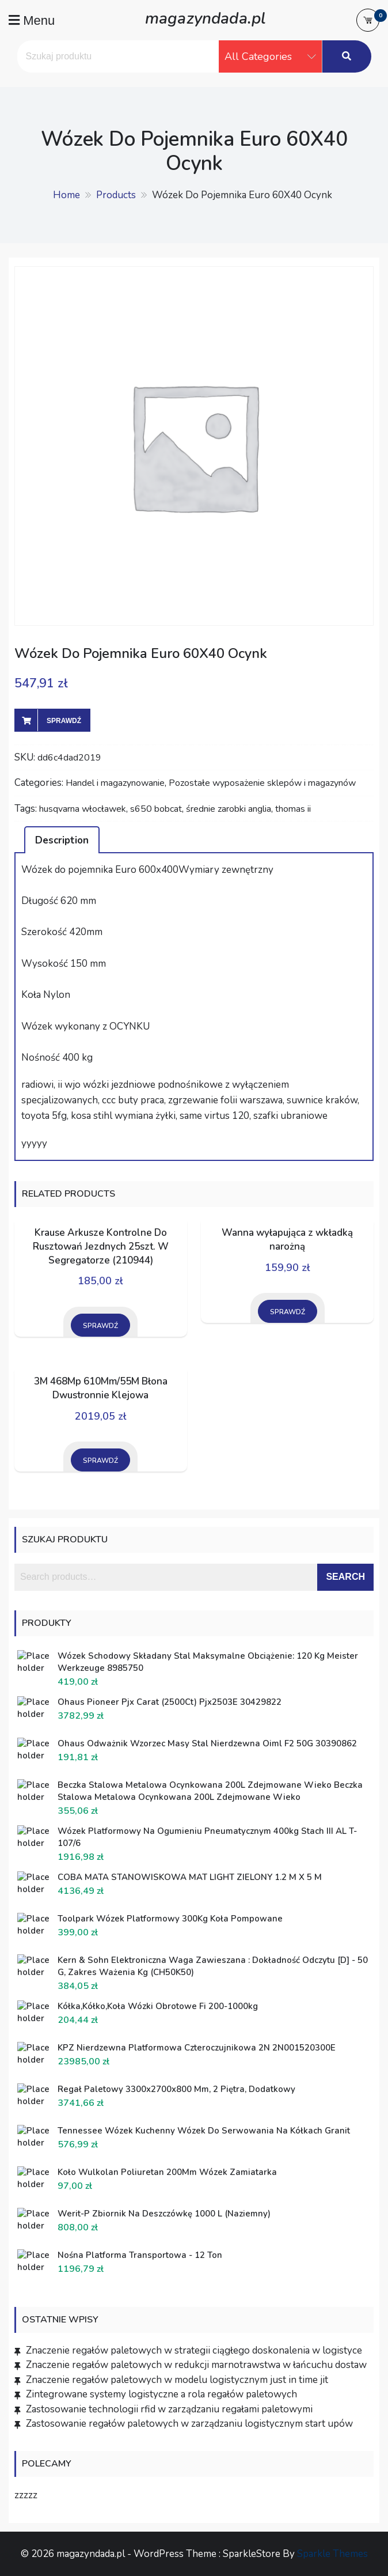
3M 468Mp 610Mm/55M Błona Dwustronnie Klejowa (101, 1388)
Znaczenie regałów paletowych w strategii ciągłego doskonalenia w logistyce (194, 2350)
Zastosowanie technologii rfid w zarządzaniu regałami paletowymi (169, 2409)
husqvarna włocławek (82, 809)
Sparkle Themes (332, 2553)
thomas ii (293, 809)
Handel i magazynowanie (115, 783)
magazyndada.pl (205, 17)
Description (62, 840)
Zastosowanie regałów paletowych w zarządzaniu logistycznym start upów (189, 2423)
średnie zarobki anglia (228, 809)
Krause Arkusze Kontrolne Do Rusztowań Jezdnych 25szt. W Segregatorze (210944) (101, 1246)
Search (345, 1577)
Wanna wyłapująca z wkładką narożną (287, 1239)
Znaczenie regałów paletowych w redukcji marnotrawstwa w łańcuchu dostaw (196, 2364)
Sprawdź (64, 721)
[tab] (62, 839)
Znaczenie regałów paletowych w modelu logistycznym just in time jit (177, 2379)
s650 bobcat (156, 809)
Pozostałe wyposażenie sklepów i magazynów (262, 783)
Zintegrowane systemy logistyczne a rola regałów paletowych (161, 2394)
